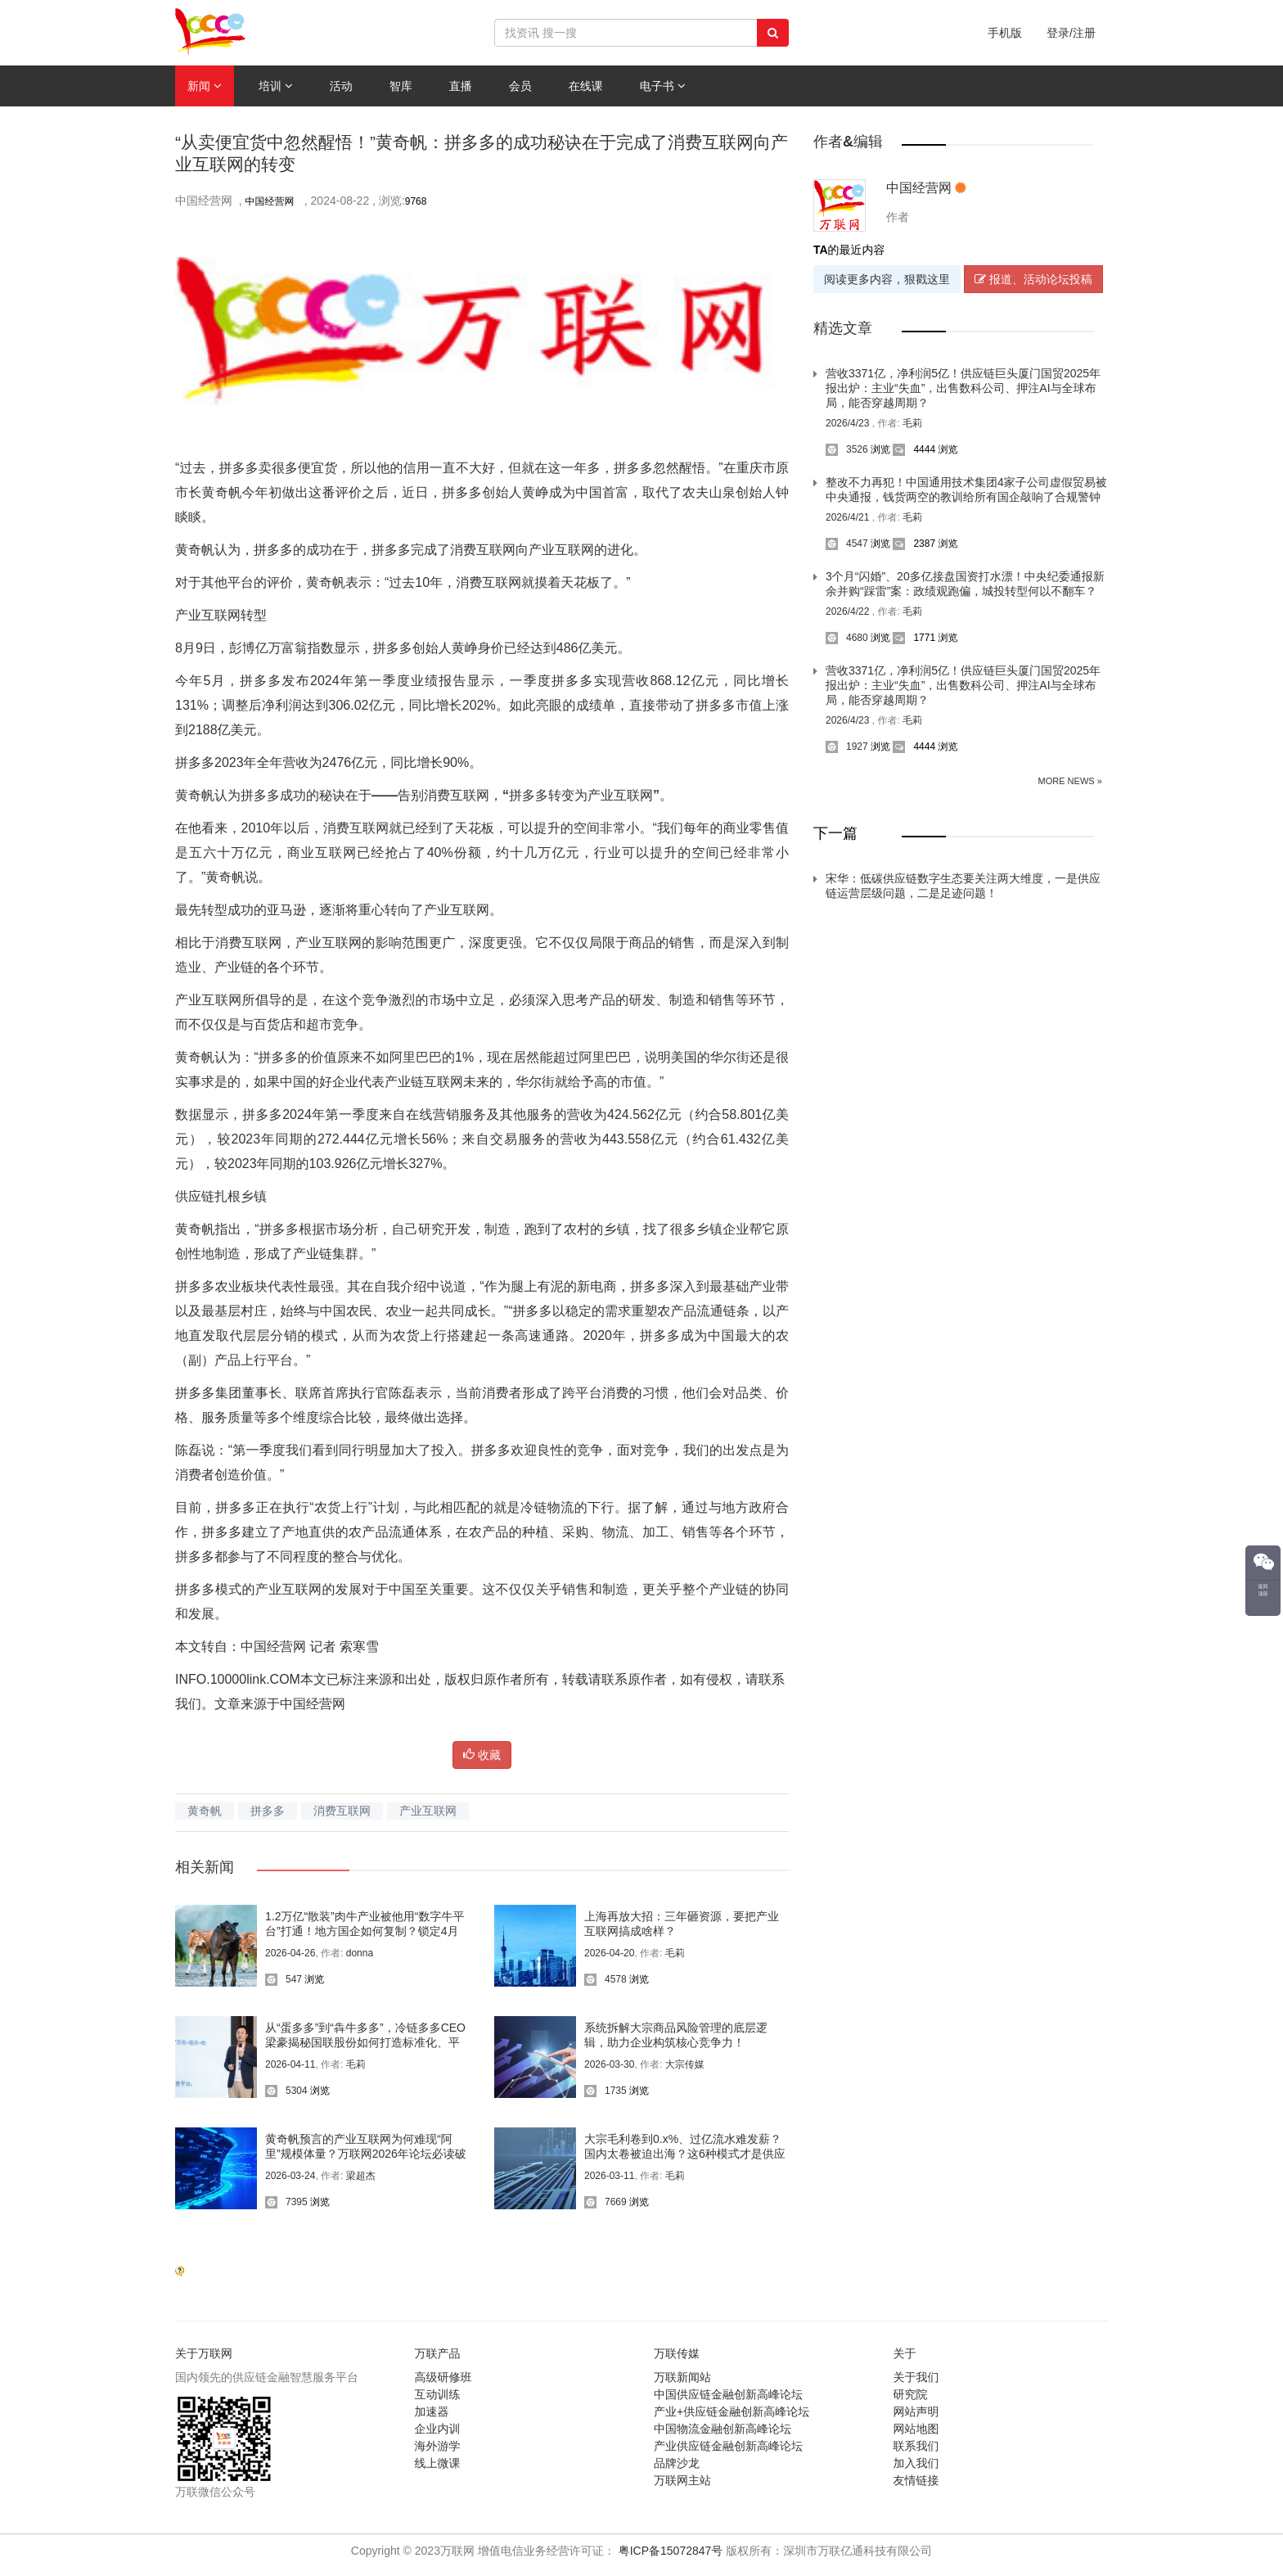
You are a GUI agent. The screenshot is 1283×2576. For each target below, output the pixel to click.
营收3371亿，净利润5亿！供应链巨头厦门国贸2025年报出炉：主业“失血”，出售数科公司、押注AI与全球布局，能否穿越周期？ (963, 388)
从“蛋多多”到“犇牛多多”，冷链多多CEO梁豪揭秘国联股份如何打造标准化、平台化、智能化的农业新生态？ (365, 2042)
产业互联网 (428, 1810)
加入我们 (916, 2463)
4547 (847, 543)
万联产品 (438, 2353)
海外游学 (438, 2445)
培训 (276, 85)
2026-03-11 (609, 2175)
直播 (460, 85)
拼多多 (267, 1810)
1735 (605, 2090)
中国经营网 (271, 201)
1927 (847, 746)
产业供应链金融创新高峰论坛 (728, 2445)
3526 (847, 449)
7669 (605, 2202)
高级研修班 (443, 2377)
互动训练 (438, 2394)
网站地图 (916, 2428)
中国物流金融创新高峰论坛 (722, 2428)
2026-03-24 (290, 2175)
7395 (286, 2202)
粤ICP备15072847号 (671, 2550)
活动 (341, 85)
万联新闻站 (682, 2377)
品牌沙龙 (677, 2463)
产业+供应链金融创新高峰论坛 (731, 2411)
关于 (905, 2353)
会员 (520, 85)
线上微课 (438, 2463)
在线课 (586, 85)
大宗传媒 (685, 2064)
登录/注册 (1071, 32)
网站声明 (916, 2411)
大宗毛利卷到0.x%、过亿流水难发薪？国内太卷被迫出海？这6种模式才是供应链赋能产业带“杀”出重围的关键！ (685, 2153)
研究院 (911, 2394)
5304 (286, 2090)
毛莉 (675, 1953)
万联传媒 (677, 2353)
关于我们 (916, 2377)
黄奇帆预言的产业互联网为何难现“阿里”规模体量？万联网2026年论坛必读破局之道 (365, 2153)
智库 (400, 85)
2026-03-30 (609, 2064)
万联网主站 (682, 2480)
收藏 (482, 1755)
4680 (847, 637)
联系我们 (916, 2445)
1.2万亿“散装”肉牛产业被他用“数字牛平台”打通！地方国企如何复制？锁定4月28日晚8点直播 (364, 1931)
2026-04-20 (609, 1953)
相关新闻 (204, 1867)
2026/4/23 (849, 423)
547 (283, 1979)
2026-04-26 (290, 1953)
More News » (1070, 781)
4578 (605, 1979)
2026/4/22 (849, 611)
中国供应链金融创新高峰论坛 (728, 2394)
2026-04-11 (290, 2064)
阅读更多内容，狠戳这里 (887, 279)
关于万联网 (203, 2353)
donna (359, 1953)
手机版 (1005, 32)
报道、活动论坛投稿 (1033, 279)
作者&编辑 (848, 141)
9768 (416, 201)
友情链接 (916, 2480)
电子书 (663, 85)
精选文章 (842, 328)
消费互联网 (342, 1810)
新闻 (204, 85)
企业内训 (438, 2428)
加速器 (432, 2411)
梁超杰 (361, 2175)
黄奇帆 (204, 1810)
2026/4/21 (849, 517)
